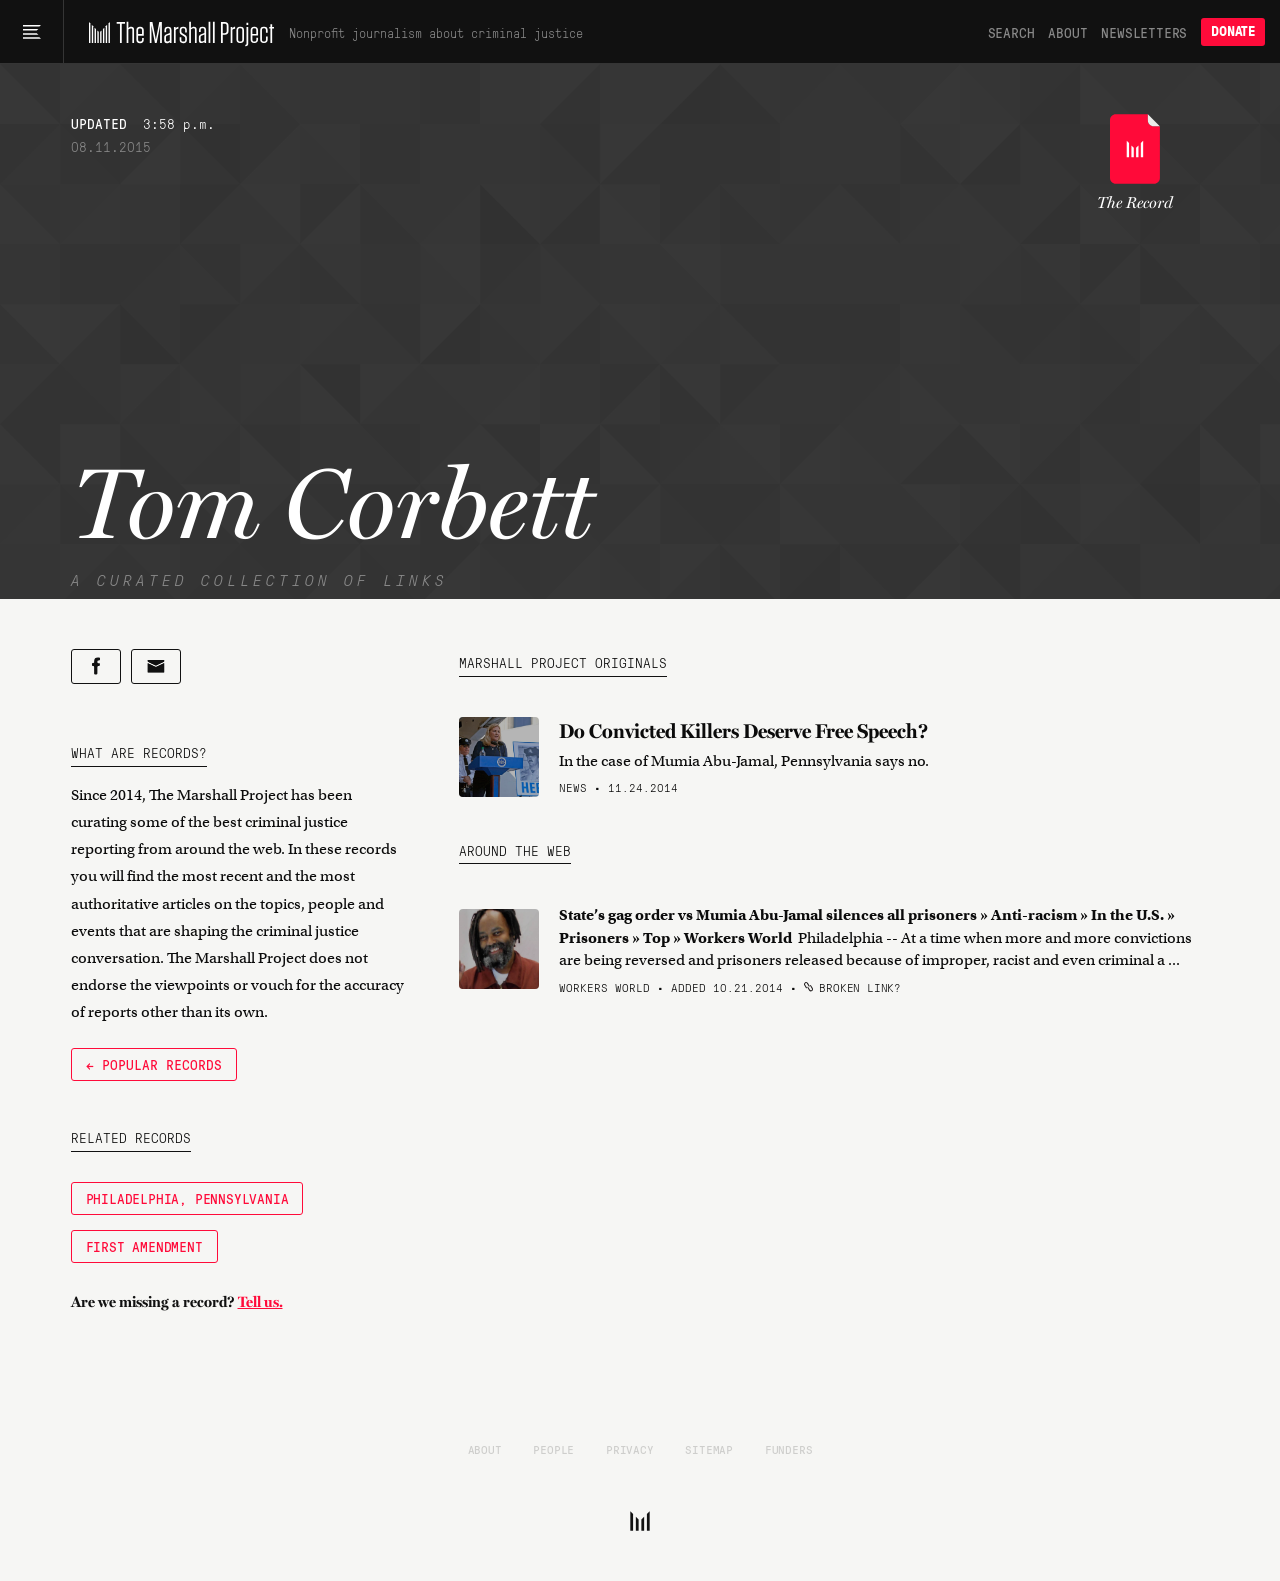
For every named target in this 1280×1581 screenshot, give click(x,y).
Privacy (630, 1449)
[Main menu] (31, 32)
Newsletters (1144, 32)
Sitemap (709, 1449)
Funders (789, 1449)
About (1067, 32)
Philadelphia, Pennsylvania (187, 1198)
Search (1011, 32)
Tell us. (260, 1302)
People (553, 1449)
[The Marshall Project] (176, 32)
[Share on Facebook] (96, 666)
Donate (1233, 31)
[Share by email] (156, 666)
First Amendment (144, 1246)
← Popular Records (154, 1064)
